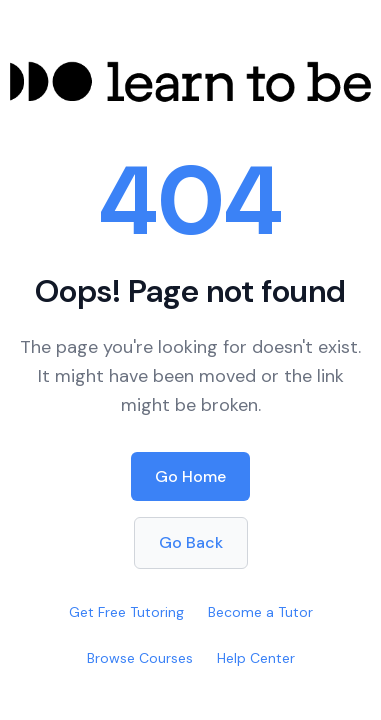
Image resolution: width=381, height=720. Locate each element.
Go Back (191, 542)
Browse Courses (140, 658)
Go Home (190, 476)
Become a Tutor (260, 612)
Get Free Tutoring (126, 612)
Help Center (256, 658)
